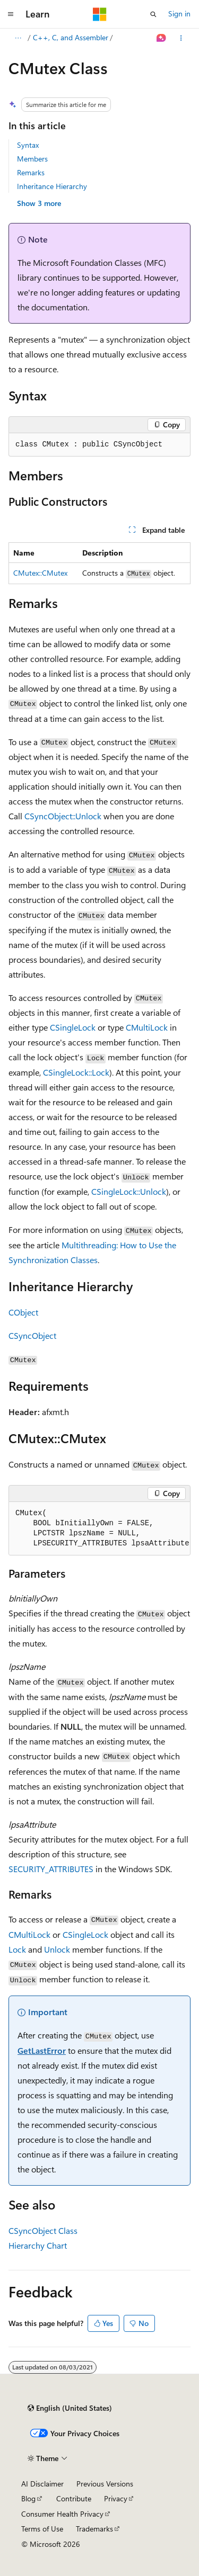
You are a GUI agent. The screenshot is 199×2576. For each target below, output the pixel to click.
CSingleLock (73, 1027)
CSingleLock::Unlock (128, 1191)
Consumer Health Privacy (62, 2514)
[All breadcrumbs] (17, 38)
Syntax (28, 145)
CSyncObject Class (42, 2230)
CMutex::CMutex (40, 573)
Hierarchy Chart (37, 2245)
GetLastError (42, 2050)
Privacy (115, 2498)
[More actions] (181, 38)
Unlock (57, 1949)
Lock (17, 1949)
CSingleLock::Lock (76, 1072)
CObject (23, 1312)
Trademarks (94, 2529)
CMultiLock (147, 1027)
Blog (28, 2498)
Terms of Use (42, 2529)
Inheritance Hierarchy (52, 186)
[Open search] (153, 14)
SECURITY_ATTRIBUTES (50, 1868)
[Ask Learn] (161, 38)
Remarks (31, 172)
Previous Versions (104, 2484)
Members (32, 159)
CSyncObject (32, 1335)
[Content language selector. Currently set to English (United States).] (69, 2408)
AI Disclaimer (42, 2484)
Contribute (73, 2498)
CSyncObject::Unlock (62, 815)
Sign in (179, 13)
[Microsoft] (100, 14)
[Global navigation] (10, 14)
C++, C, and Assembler (70, 37)
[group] (99, 1528)
